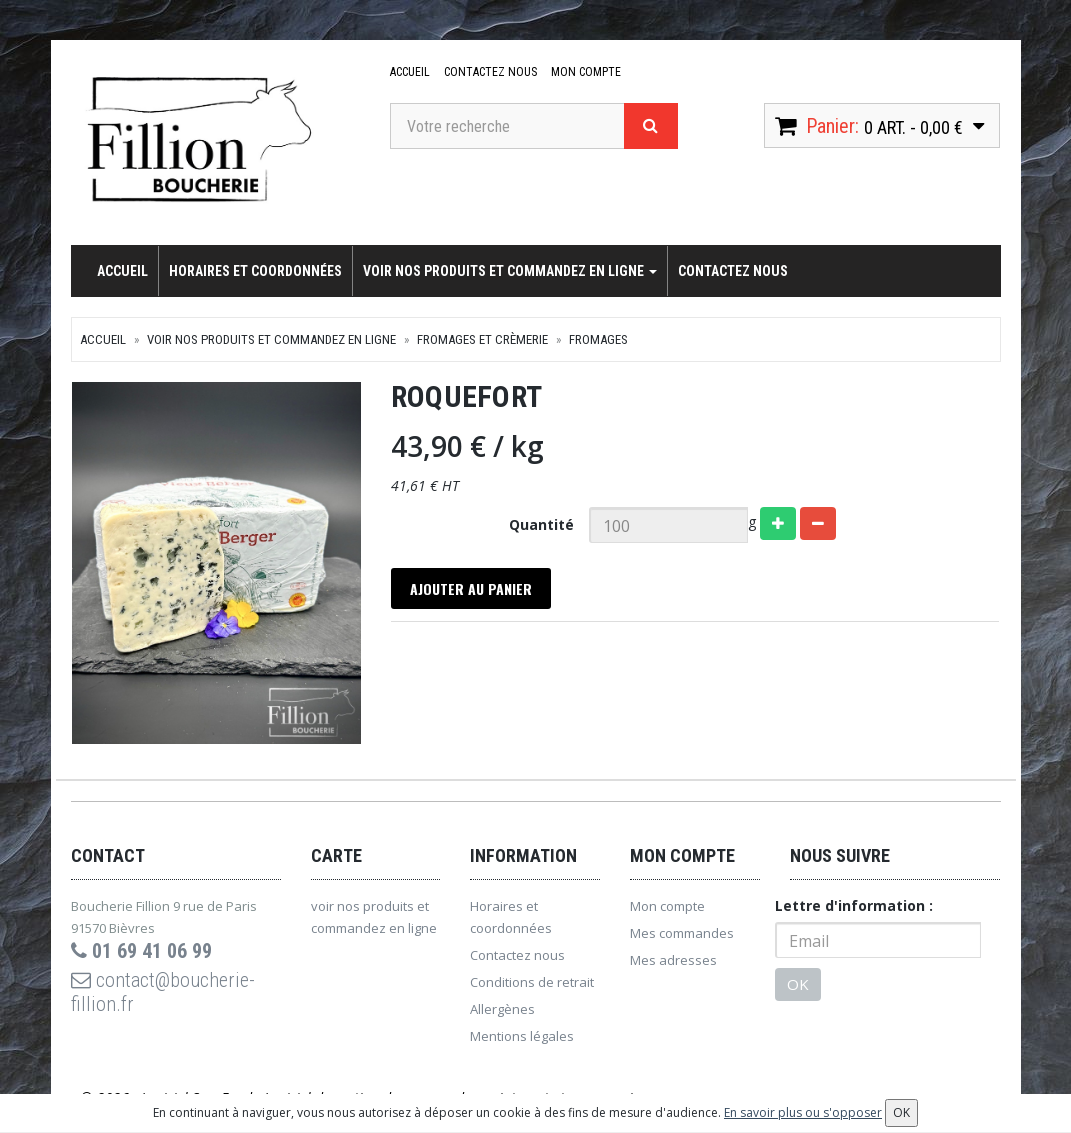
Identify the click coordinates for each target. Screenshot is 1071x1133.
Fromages (598, 339)
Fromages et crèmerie (482, 339)
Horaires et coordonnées (255, 271)
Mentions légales (522, 1037)
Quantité (541, 524)
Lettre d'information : (854, 906)
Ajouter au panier (471, 588)
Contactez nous (490, 72)
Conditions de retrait (532, 983)
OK (798, 985)
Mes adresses (673, 961)
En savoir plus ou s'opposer (803, 1112)
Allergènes (502, 1010)
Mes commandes (682, 934)
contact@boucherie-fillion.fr (163, 993)
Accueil (410, 72)
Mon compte (586, 72)
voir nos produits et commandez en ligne (510, 271)
